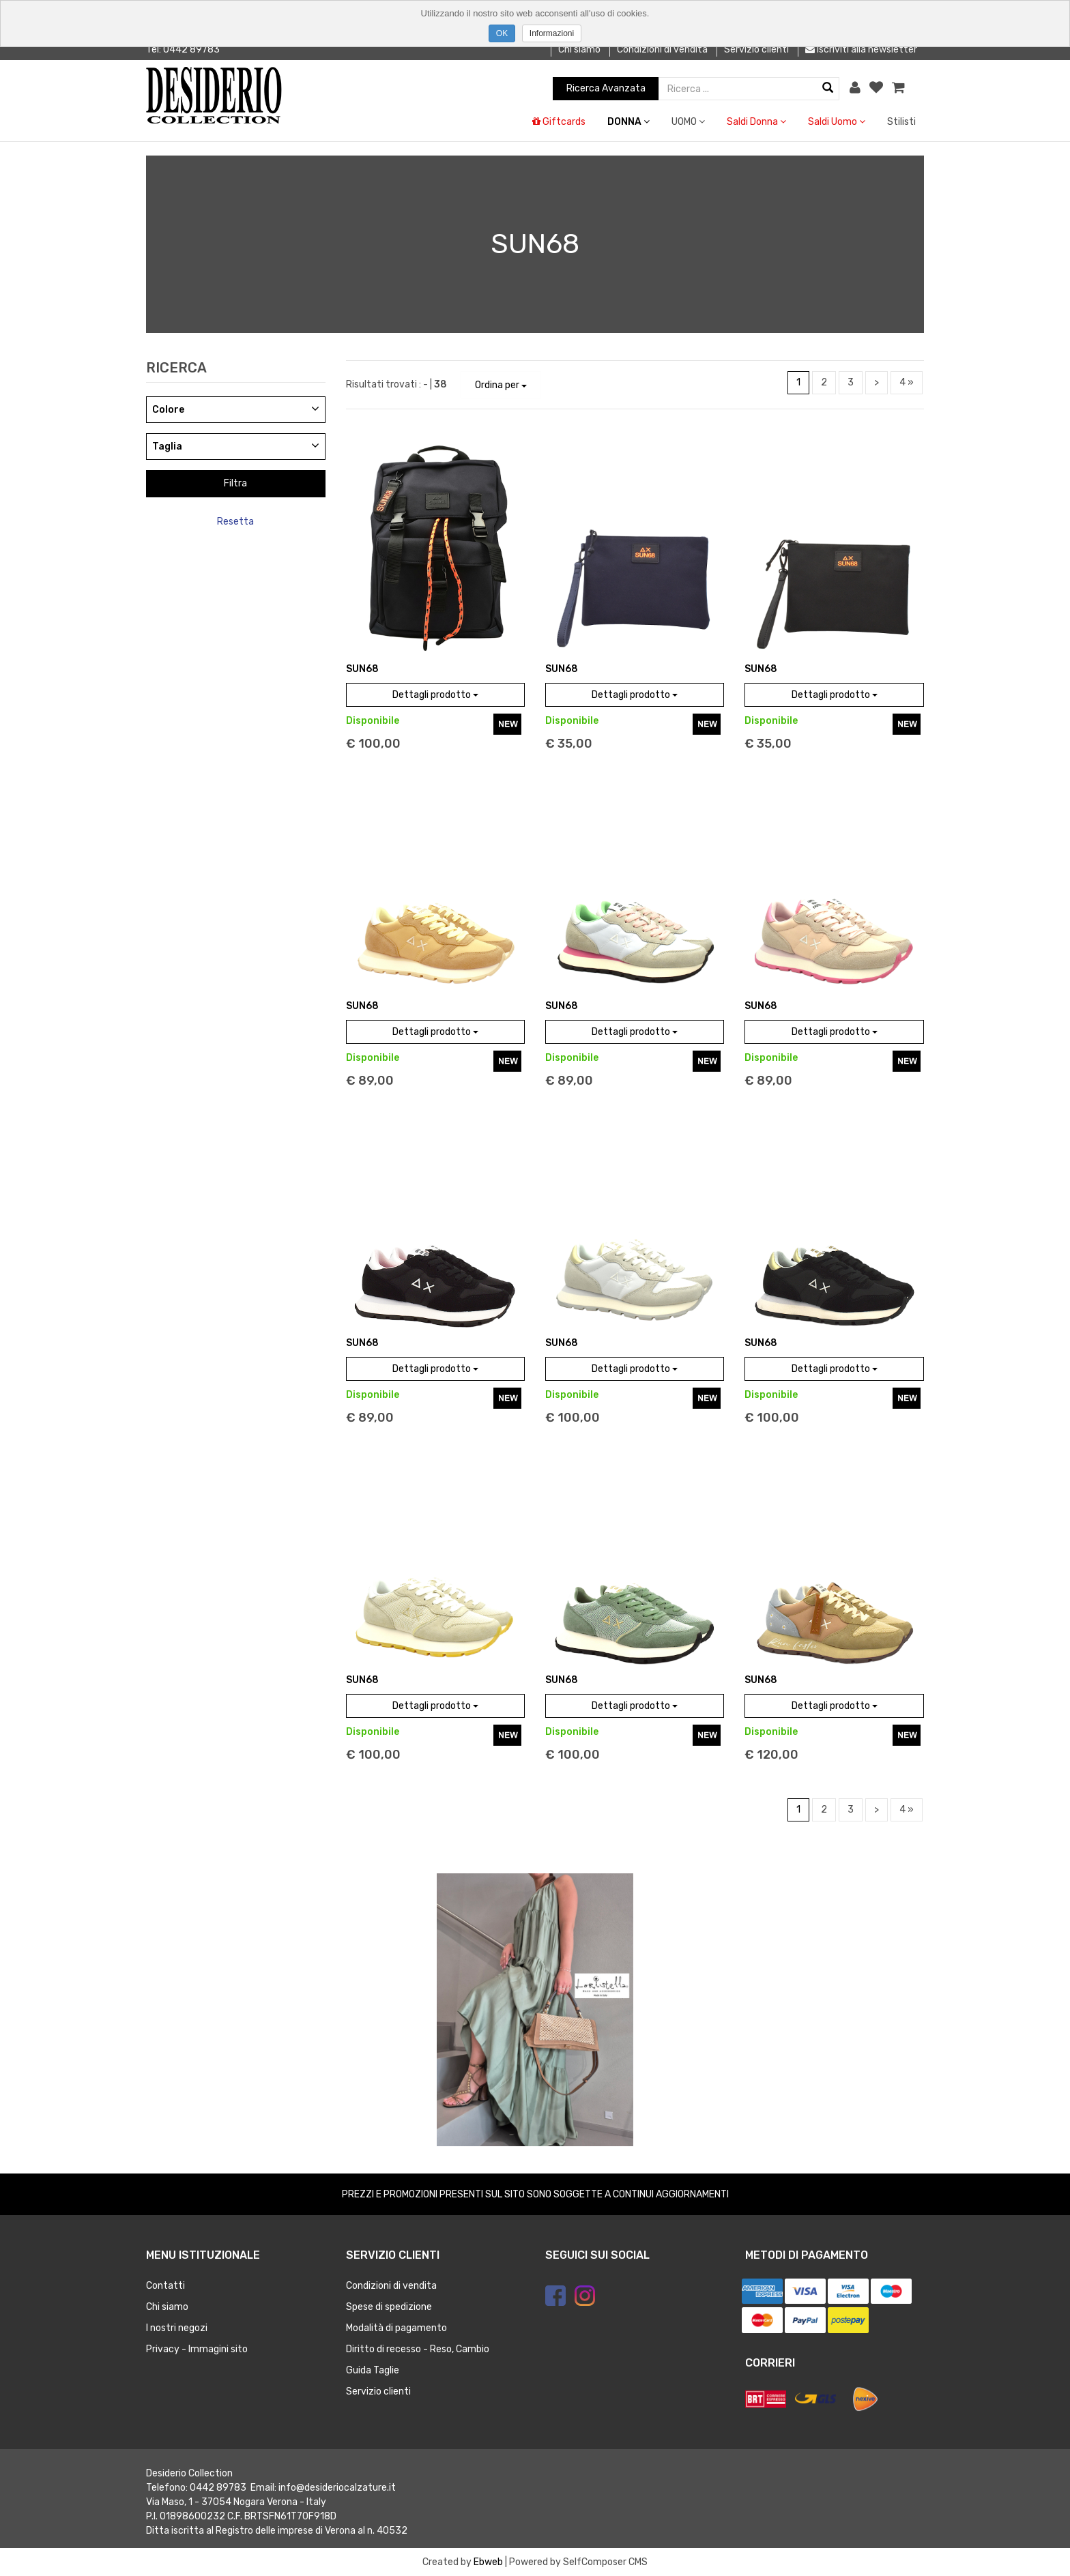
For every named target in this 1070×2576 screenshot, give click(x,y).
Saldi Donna (756, 122)
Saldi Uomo (836, 122)
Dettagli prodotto (435, 695)
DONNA (628, 122)
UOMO (688, 122)
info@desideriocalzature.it (337, 2487)
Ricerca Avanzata (606, 88)
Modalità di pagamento (396, 2328)
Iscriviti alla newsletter (861, 49)
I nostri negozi (176, 2328)
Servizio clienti (756, 49)
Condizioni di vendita (662, 49)
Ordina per (501, 385)
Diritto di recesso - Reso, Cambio (417, 2349)
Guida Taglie (372, 2370)
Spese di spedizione (389, 2307)
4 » (906, 382)
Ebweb (488, 2562)
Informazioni (552, 33)
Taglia (167, 446)
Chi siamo (579, 49)
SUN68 (362, 669)
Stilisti (901, 122)
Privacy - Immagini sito (197, 2349)
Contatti (165, 2286)
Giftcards (558, 122)
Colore (168, 409)
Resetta (235, 521)
